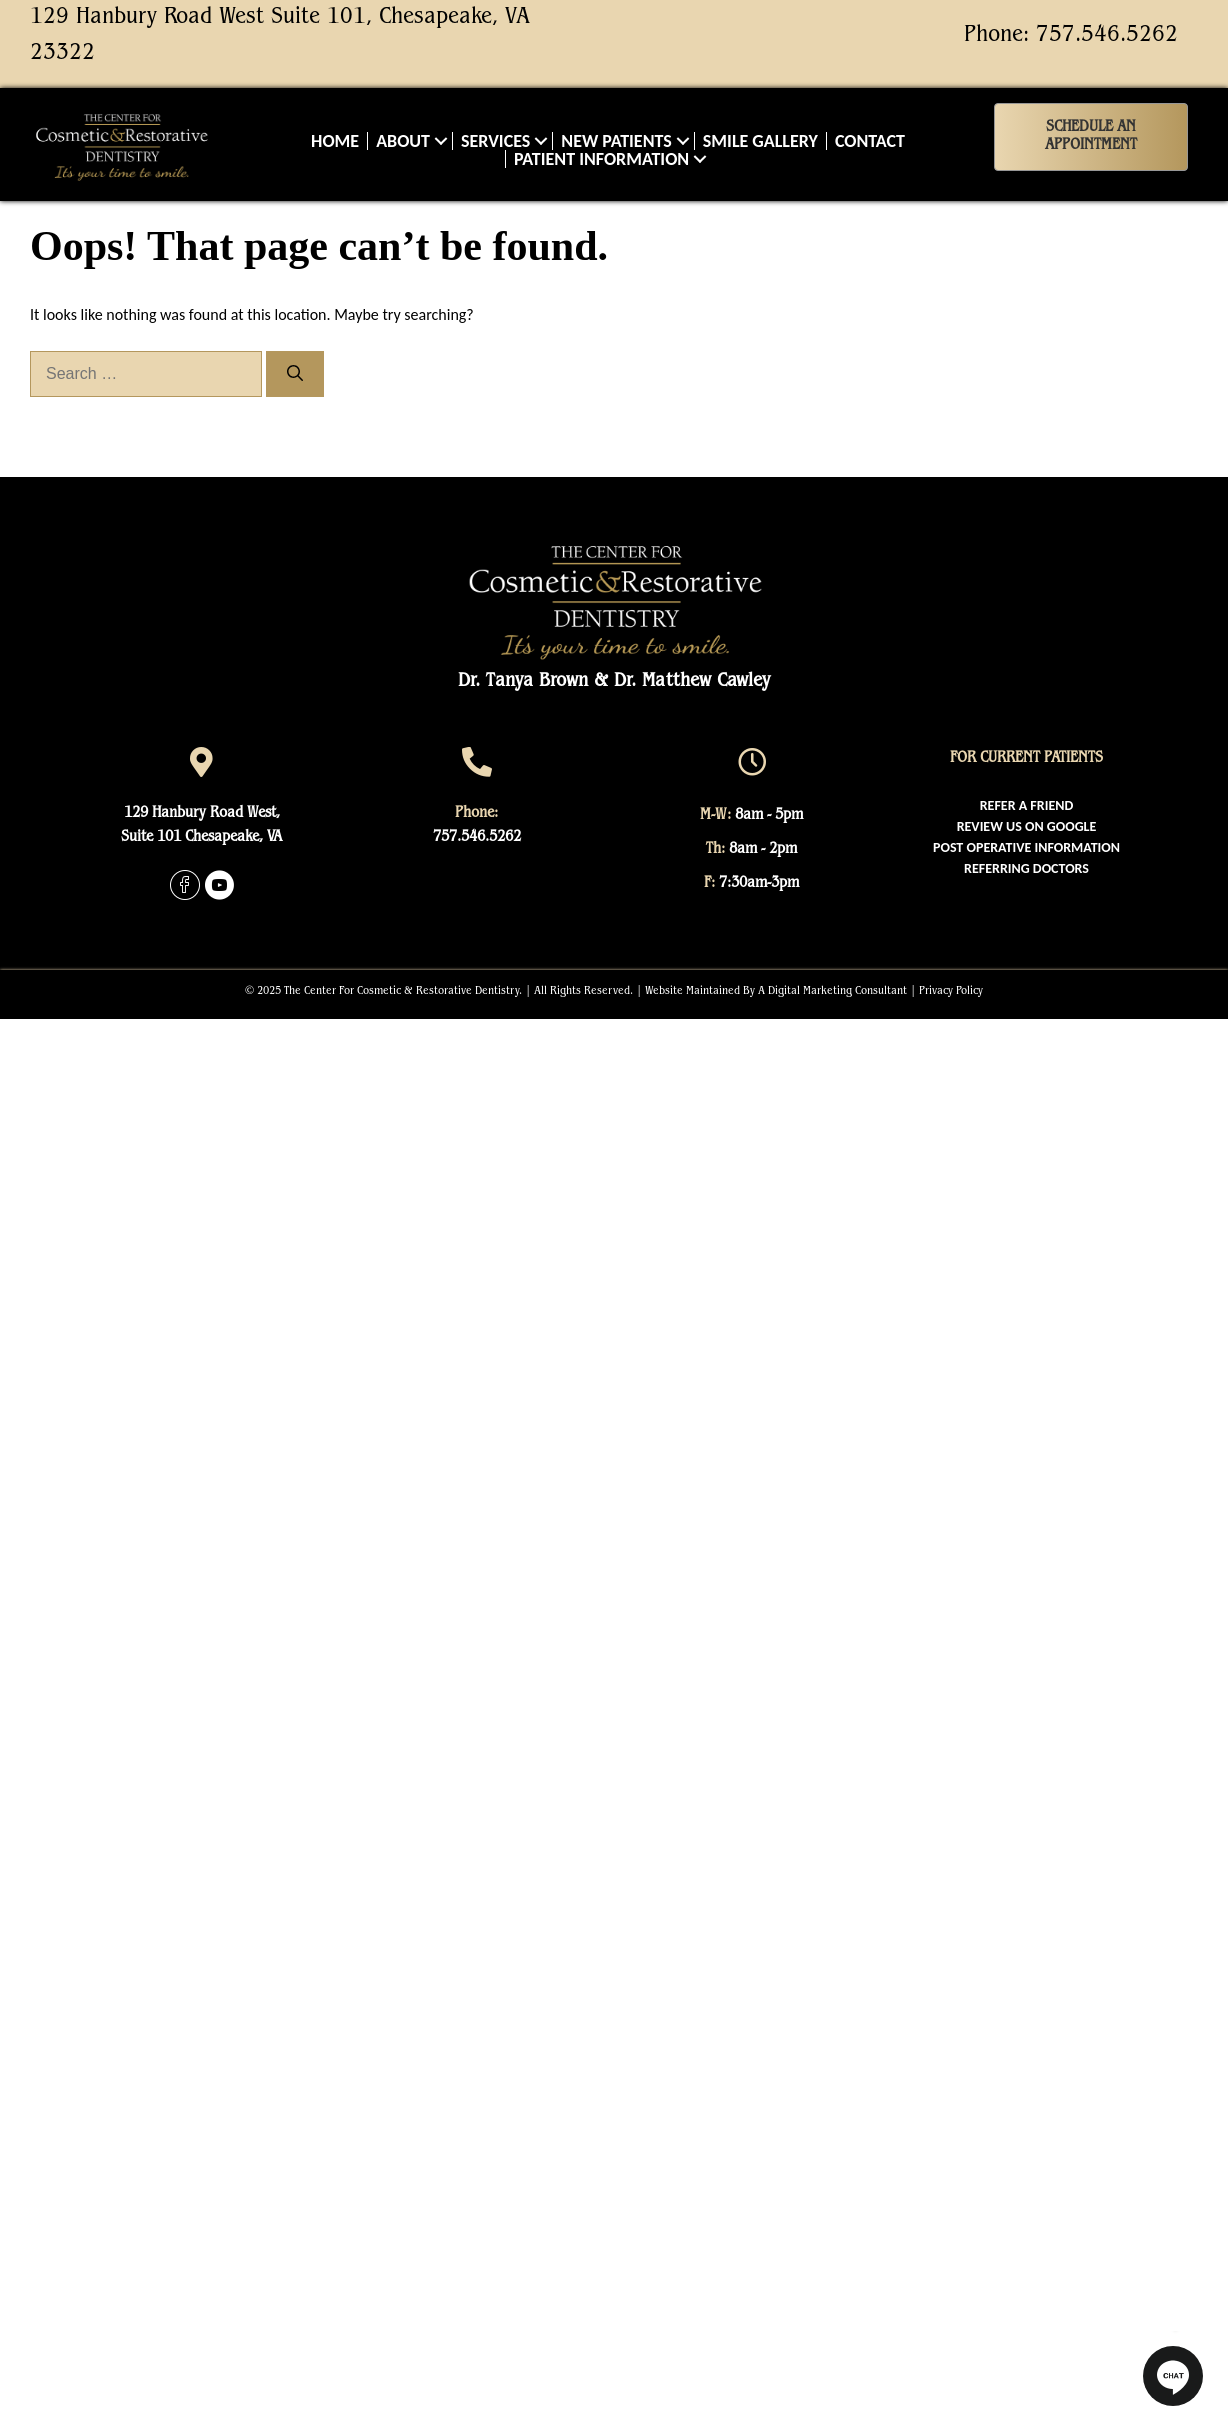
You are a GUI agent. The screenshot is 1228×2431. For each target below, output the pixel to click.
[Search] (295, 374)
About (403, 141)
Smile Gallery (760, 141)
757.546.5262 (1107, 36)
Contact (870, 141)
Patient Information (601, 159)
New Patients (616, 141)
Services (495, 141)
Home (335, 141)
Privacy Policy (951, 992)
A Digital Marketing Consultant (832, 992)
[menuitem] (1026, 805)
